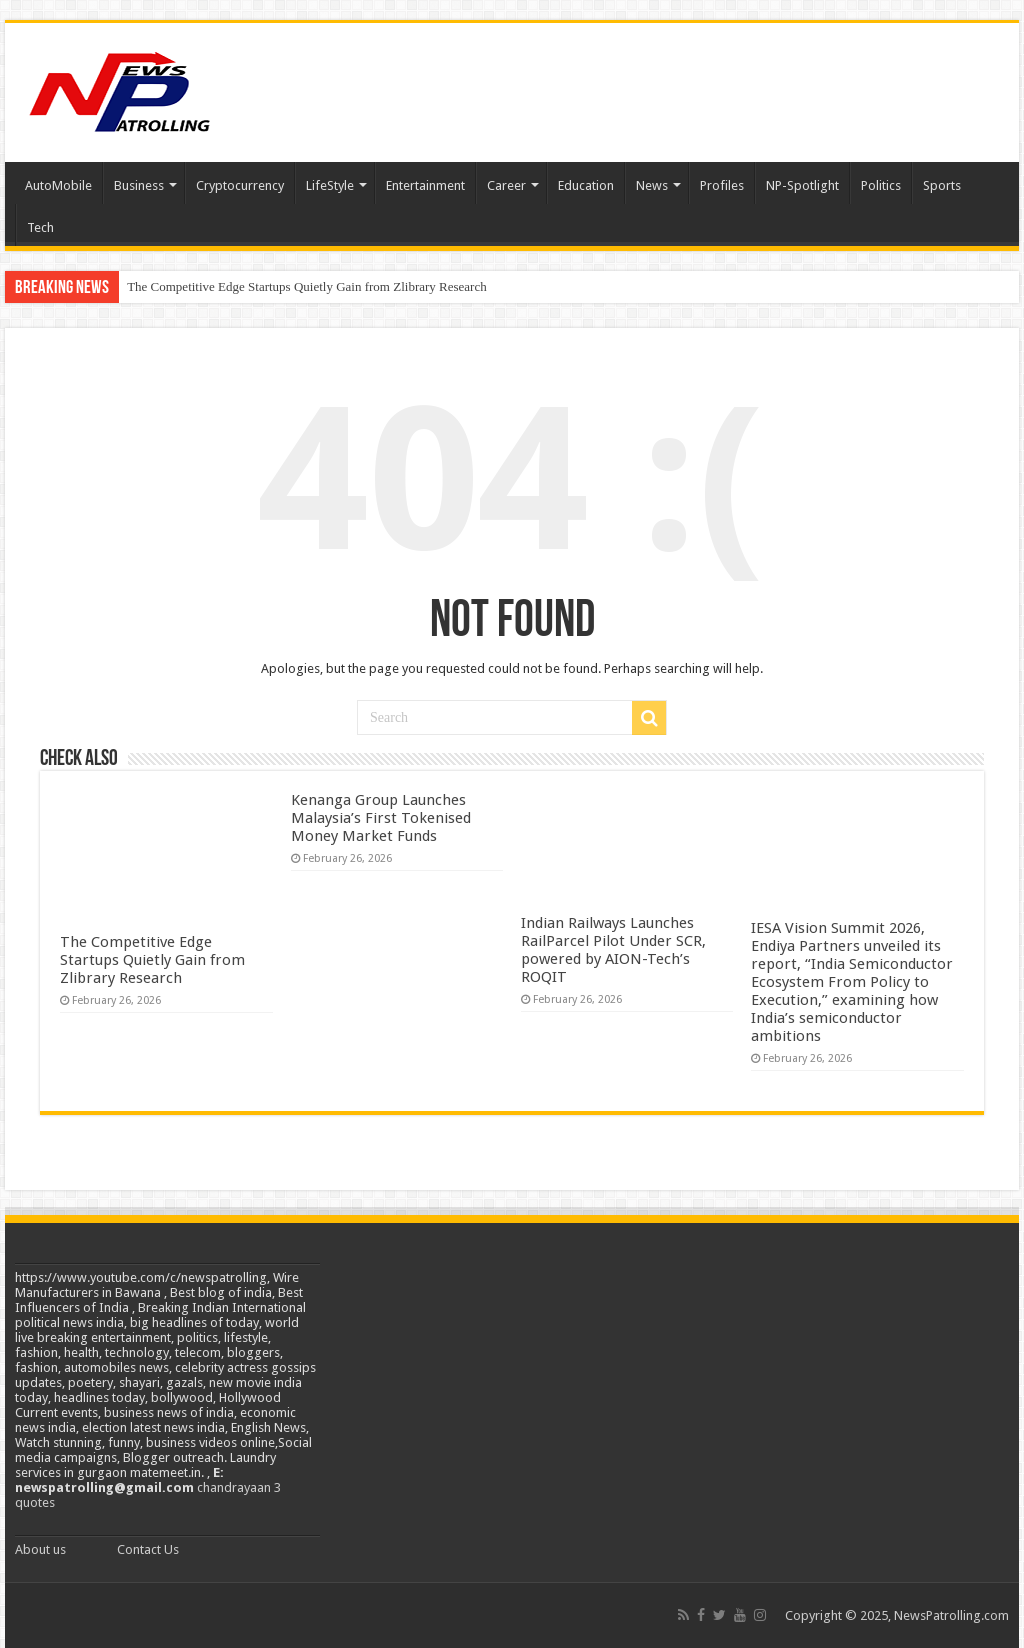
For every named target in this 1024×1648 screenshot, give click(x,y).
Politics (881, 185)
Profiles (722, 185)
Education (586, 185)
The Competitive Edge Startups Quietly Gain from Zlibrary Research (307, 286)
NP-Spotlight (802, 185)
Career (506, 185)
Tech (40, 227)
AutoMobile (58, 185)
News (652, 185)
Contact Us (148, 1549)
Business (139, 185)
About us (40, 1549)
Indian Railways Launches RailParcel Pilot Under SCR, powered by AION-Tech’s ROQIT (613, 950)
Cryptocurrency (240, 185)
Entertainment (425, 185)
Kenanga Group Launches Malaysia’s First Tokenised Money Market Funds (381, 818)
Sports (942, 185)
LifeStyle (330, 185)
